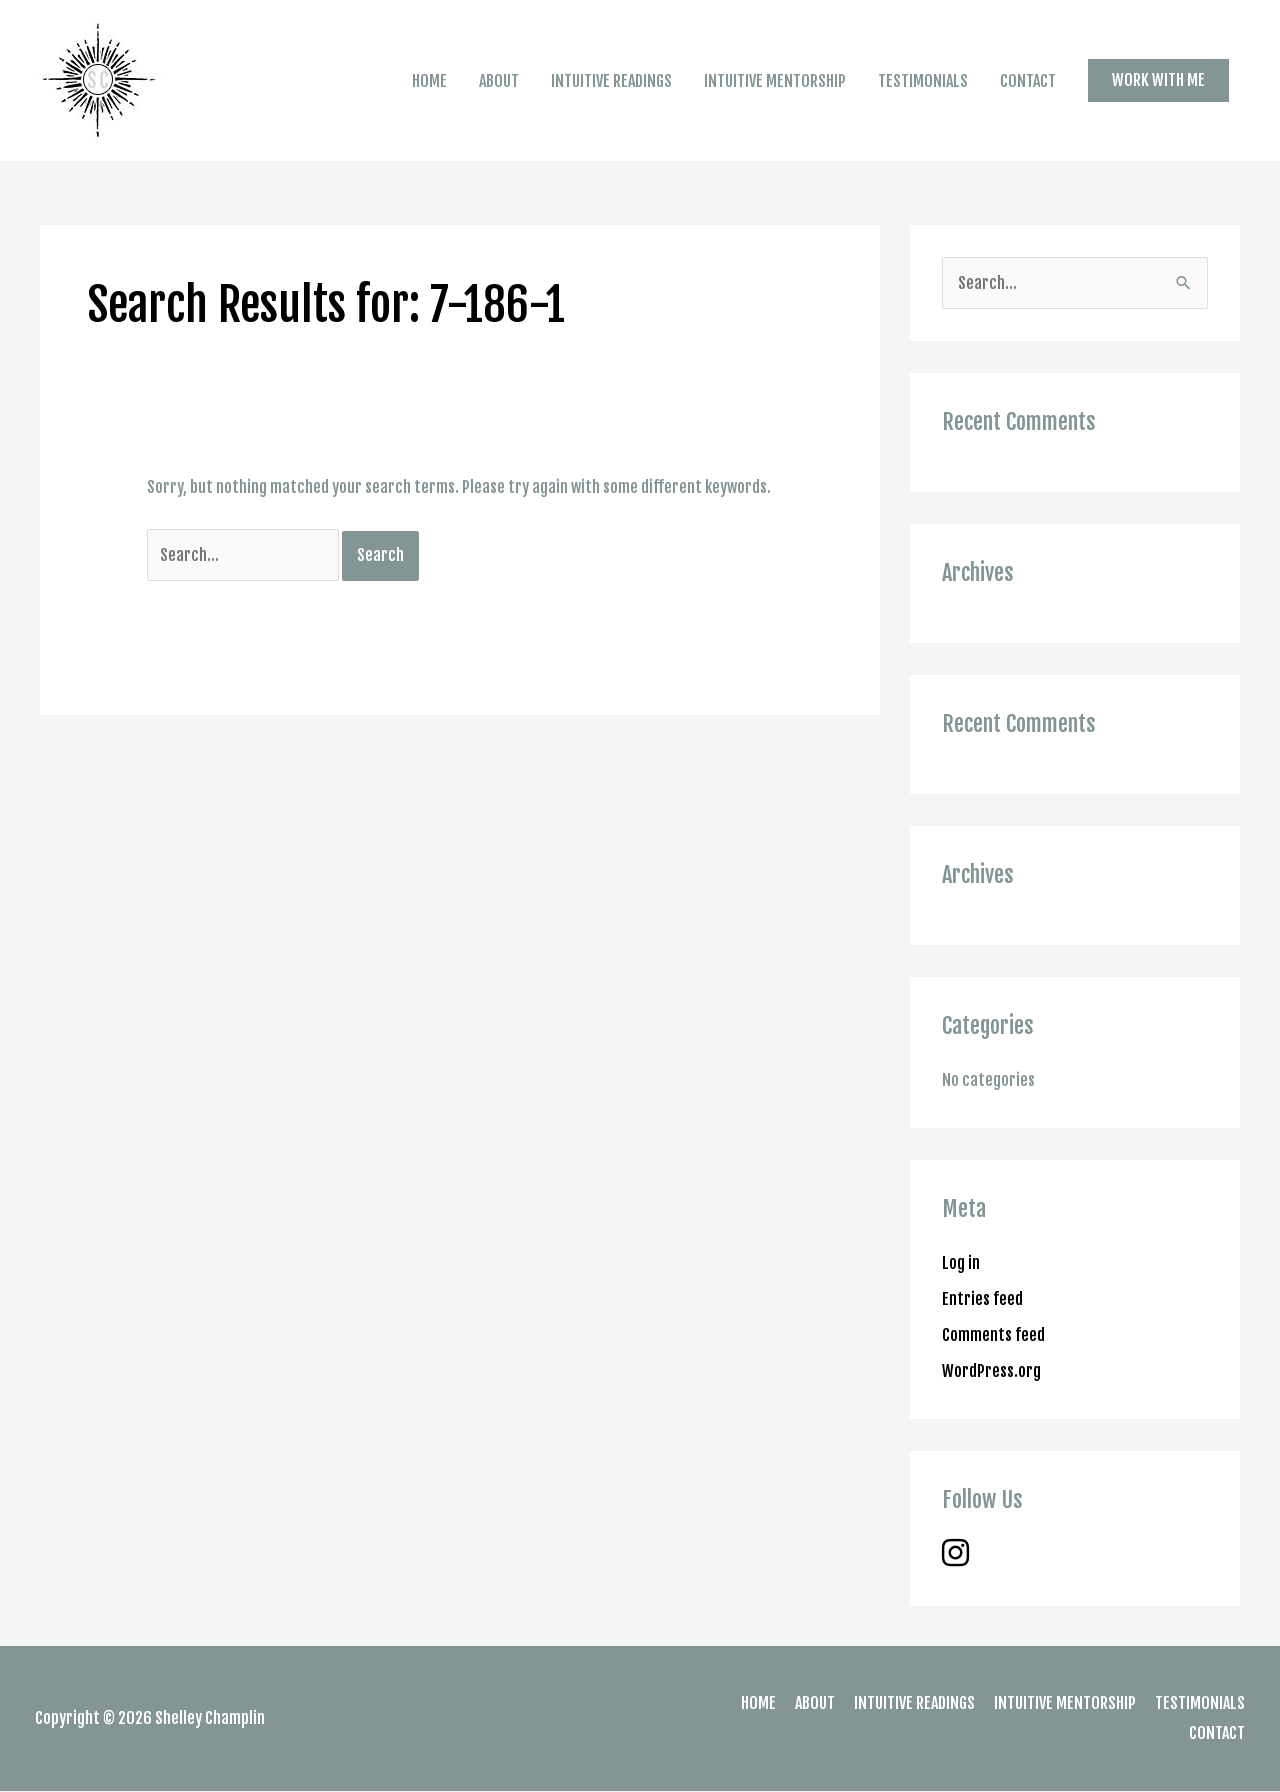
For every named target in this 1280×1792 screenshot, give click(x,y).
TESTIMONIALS (923, 81)
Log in (961, 1263)
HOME (429, 81)
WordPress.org (991, 1371)
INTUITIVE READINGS (611, 81)
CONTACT (1028, 81)
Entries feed (982, 1299)
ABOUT (499, 81)
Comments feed (993, 1335)
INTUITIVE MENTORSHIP (775, 81)
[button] (1158, 80)
